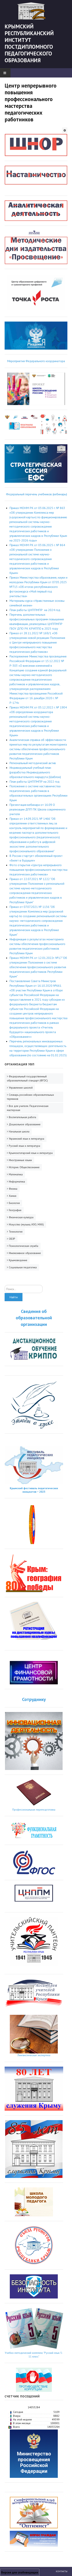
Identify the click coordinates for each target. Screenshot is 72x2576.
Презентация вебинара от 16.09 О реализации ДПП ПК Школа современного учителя (37, 809)
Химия (12, 1196)
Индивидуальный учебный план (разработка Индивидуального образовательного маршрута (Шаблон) (35, 772)
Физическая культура (21, 1217)
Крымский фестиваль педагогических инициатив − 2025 (34, 1489)
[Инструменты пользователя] (64, 130)
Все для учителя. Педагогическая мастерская (27, 1108)
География (15, 1210)
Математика (16, 1174)
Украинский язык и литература (26, 1138)
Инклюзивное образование (25, 1253)
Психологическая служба (23, 1246)
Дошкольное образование (25, 1124)
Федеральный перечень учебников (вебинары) (36, 494)
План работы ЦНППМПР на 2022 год (34, 781)
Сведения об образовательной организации (34, 1317)
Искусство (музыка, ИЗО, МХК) (26, 1224)
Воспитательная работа (22, 1117)
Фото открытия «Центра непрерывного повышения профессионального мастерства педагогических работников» (38, 869)
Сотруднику (34, 1699)
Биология (14, 1203)
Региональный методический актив (32, 763)
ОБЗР (12, 1238)
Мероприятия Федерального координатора (36, 361)
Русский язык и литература (24, 1146)
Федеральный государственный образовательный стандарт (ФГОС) (27, 1078)
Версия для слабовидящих (19, 2572)
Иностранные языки (20, 1160)
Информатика (17, 1181)
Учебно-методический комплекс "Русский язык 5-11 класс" (34, 2354)
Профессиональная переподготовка (33, 1809)
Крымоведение (18, 1260)
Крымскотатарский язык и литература (31, 1153)
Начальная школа (19, 1131)
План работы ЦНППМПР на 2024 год (34, 610)
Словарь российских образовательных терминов (30, 1097)
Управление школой (21, 1087)
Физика (13, 1188)
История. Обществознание (24, 1167)
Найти (13, 1297)
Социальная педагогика (23, 1267)
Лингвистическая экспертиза (33, 2055)
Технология (15, 1231)
